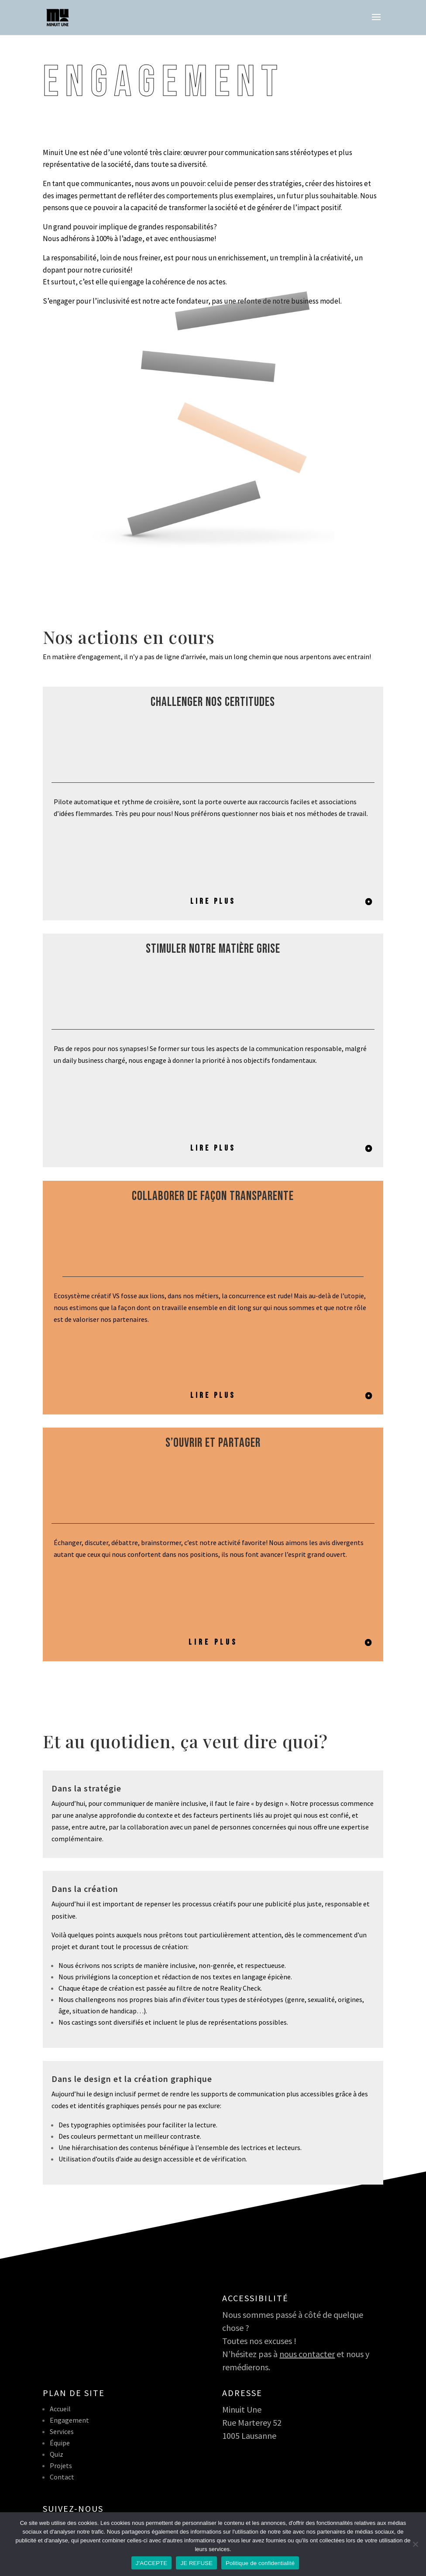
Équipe (60, 2442)
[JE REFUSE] (415, 2544)
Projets (61, 2465)
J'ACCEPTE (152, 2563)
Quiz (56, 2454)
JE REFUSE (196, 2563)
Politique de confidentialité (260, 2563)
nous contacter (307, 2353)
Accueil (60, 2408)
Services (62, 2431)
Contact (62, 2476)
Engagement (69, 2420)
